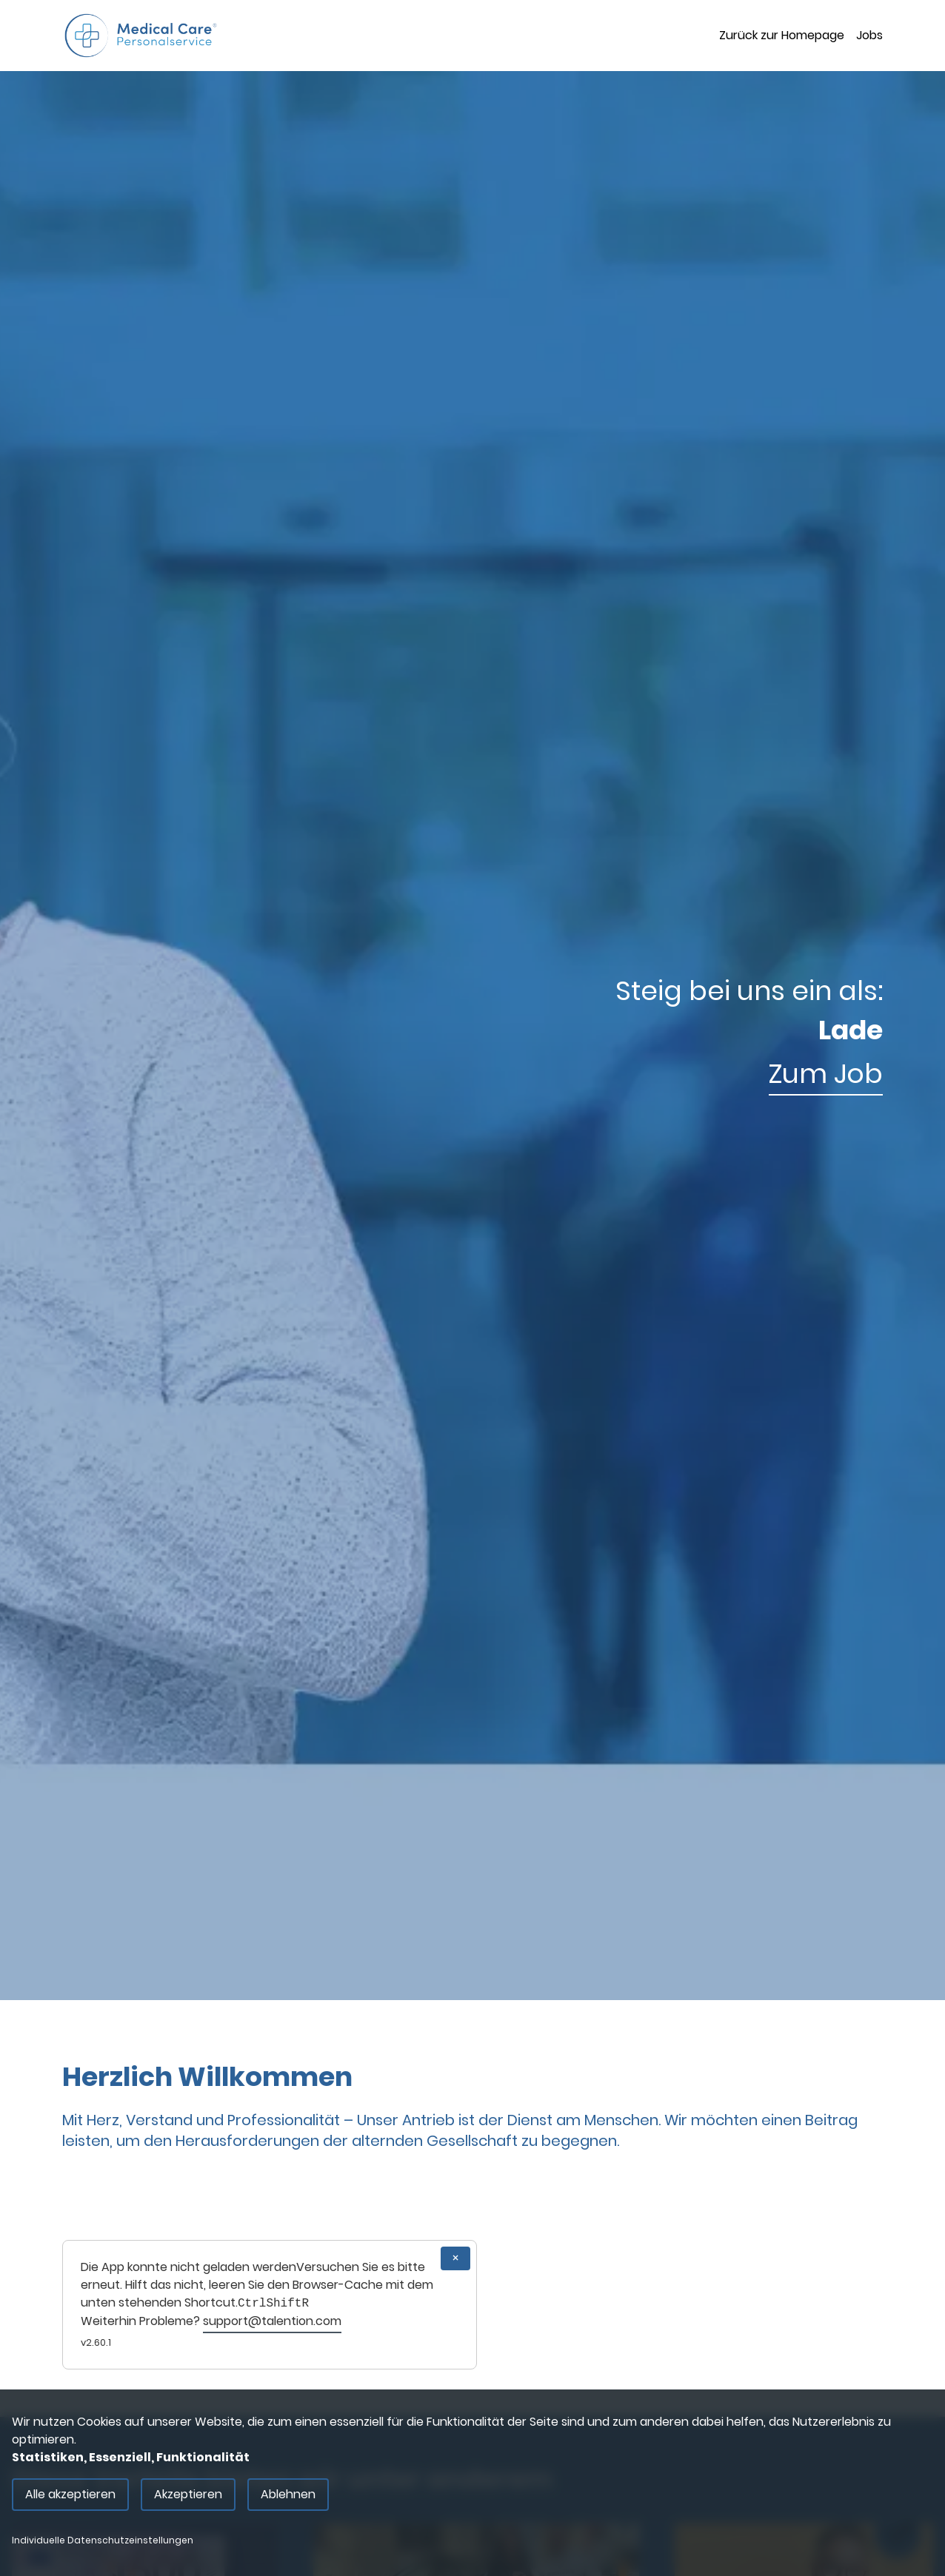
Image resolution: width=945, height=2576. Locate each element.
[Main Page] (140, 35)
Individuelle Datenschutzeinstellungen (102, 2540)
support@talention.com (272, 2321)
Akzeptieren (188, 2494)
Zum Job (826, 1074)
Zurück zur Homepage (781, 35)
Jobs (869, 35)
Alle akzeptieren (70, 2494)
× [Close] (455, 2258)
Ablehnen (288, 2494)
